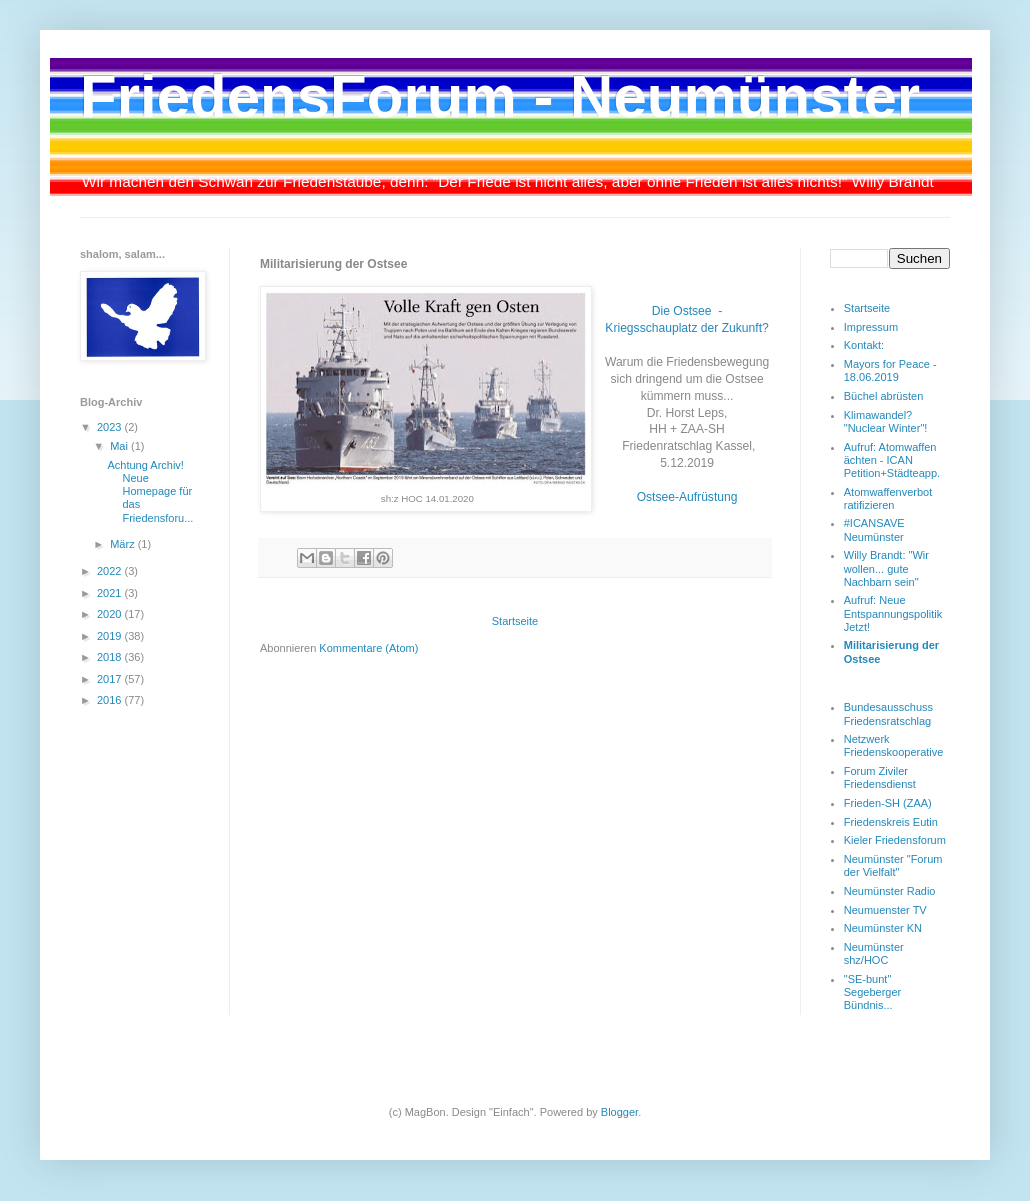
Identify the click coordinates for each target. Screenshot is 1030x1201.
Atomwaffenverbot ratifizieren (888, 498)
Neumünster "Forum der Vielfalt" (893, 865)
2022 (111, 571)
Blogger (619, 1112)
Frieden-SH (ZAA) (888, 803)
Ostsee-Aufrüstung (687, 497)
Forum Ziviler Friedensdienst (880, 777)
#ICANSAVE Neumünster (874, 529)
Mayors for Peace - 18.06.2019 (890, 370)
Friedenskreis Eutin (891, 822)
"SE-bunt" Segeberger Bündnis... (873, 992)
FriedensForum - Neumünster (500, 96)
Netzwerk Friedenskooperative (894, 745)
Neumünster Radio (890, 891)
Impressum (871, 327)
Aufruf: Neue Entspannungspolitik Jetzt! (893, 613)
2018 (111, 657)
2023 (111, 427)
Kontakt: (864, 345)
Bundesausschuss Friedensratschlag (888, 713)
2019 (111, 636)
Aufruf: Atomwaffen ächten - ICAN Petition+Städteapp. (892, 460)
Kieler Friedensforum (895, 840)
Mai (120, 446)
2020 (111, 614)
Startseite (515, 621)
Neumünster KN (883, 928)
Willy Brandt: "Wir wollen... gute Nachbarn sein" (886, 568)
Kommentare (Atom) (368, 648)
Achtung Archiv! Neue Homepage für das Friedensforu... (150, 491)
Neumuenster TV (885, 910)
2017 (111, 679)
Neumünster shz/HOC (874, 953)
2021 (111, 593)
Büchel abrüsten (884, 396)
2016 (111, 700)
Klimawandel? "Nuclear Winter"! (886, 421)
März (124, 544)
